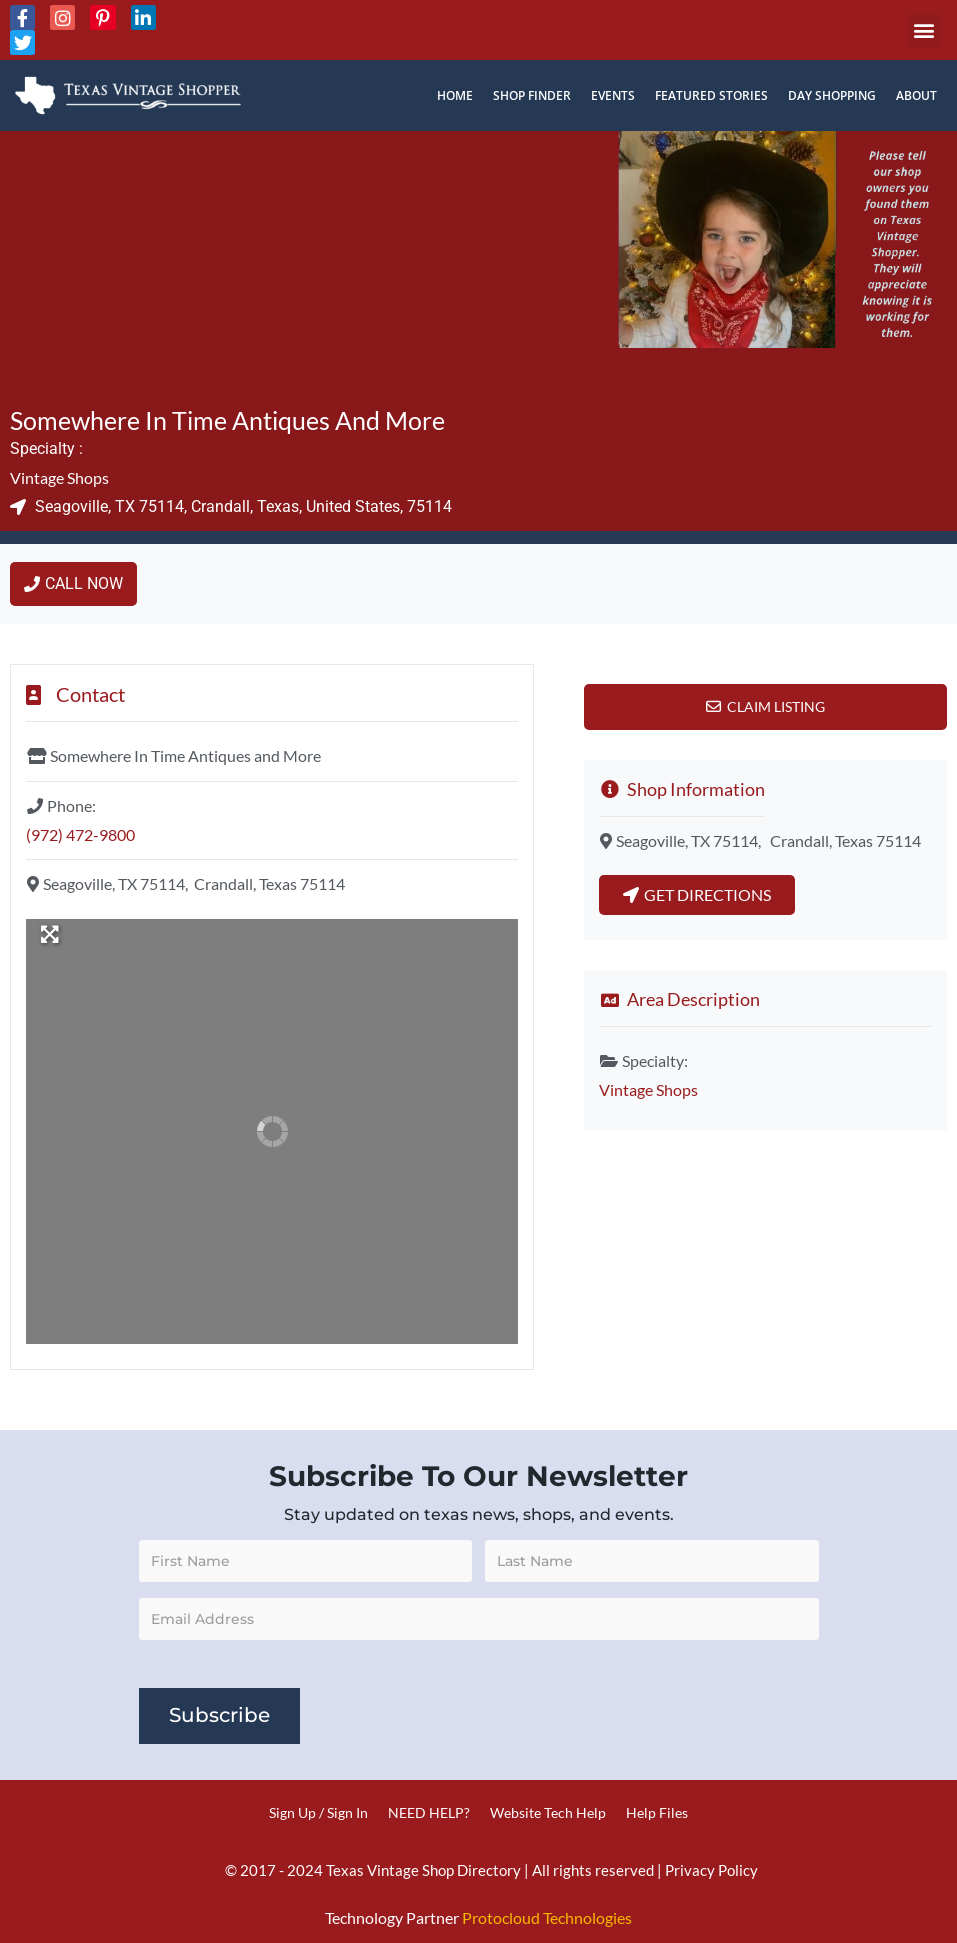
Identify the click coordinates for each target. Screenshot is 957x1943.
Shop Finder (532, 95)
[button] (924, 30)
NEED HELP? (429, 1812)
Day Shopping (832, 95)
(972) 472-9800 (80, 834)
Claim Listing (776, 706)
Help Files (657, 1812)
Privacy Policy (711, 1870)
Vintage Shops (59, 477)
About (916, 95)
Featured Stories (711, 95)
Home (455, 95)
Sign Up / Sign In (318, 1812)
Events (613, 95)
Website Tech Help (548, 1812)
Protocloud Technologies (547, 1917)
